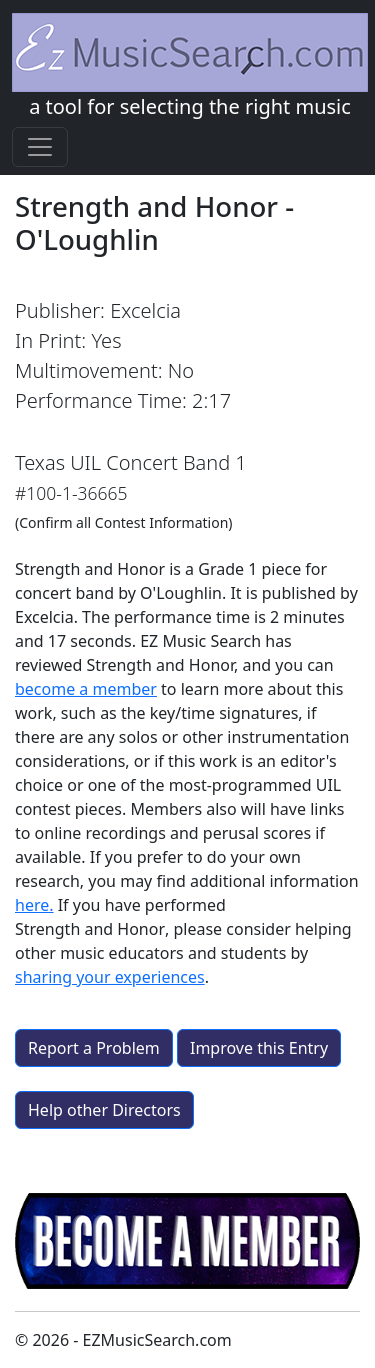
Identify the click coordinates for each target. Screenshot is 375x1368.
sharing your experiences (110, 977)
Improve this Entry (259, 1048)
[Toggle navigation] (40, 147)
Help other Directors (104, 1110)
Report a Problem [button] (94, 1048)
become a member (86, 689)
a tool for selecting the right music (190, 66)
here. (34, 905)
